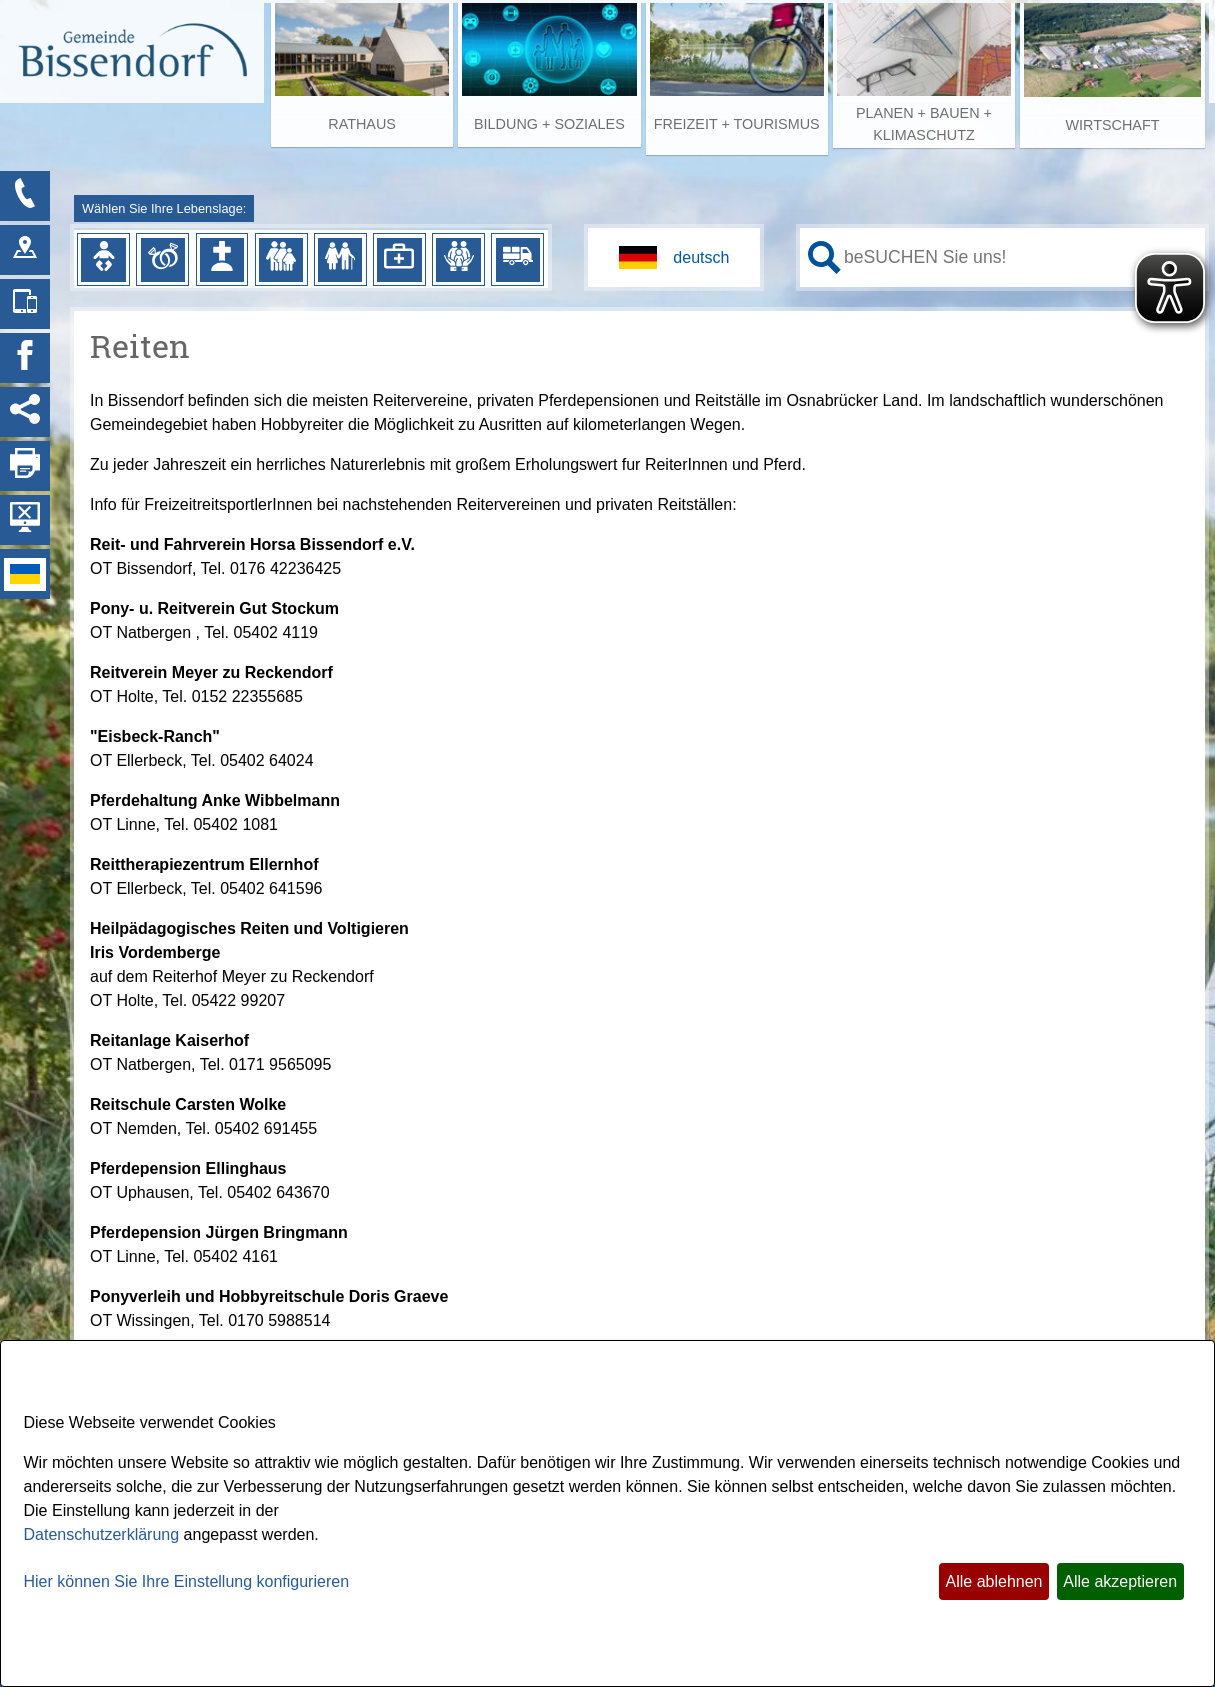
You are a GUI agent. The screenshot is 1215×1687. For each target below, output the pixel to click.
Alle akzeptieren (1120, 1581)
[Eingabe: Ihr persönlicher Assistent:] (1020, 257)
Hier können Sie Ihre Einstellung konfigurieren (187, 1581)
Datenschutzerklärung (102, 1534)
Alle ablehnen (994, 1581)
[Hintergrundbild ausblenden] (25, 520)
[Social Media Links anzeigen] (25, 412)
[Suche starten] (824, 257)
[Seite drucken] (25, 466)
